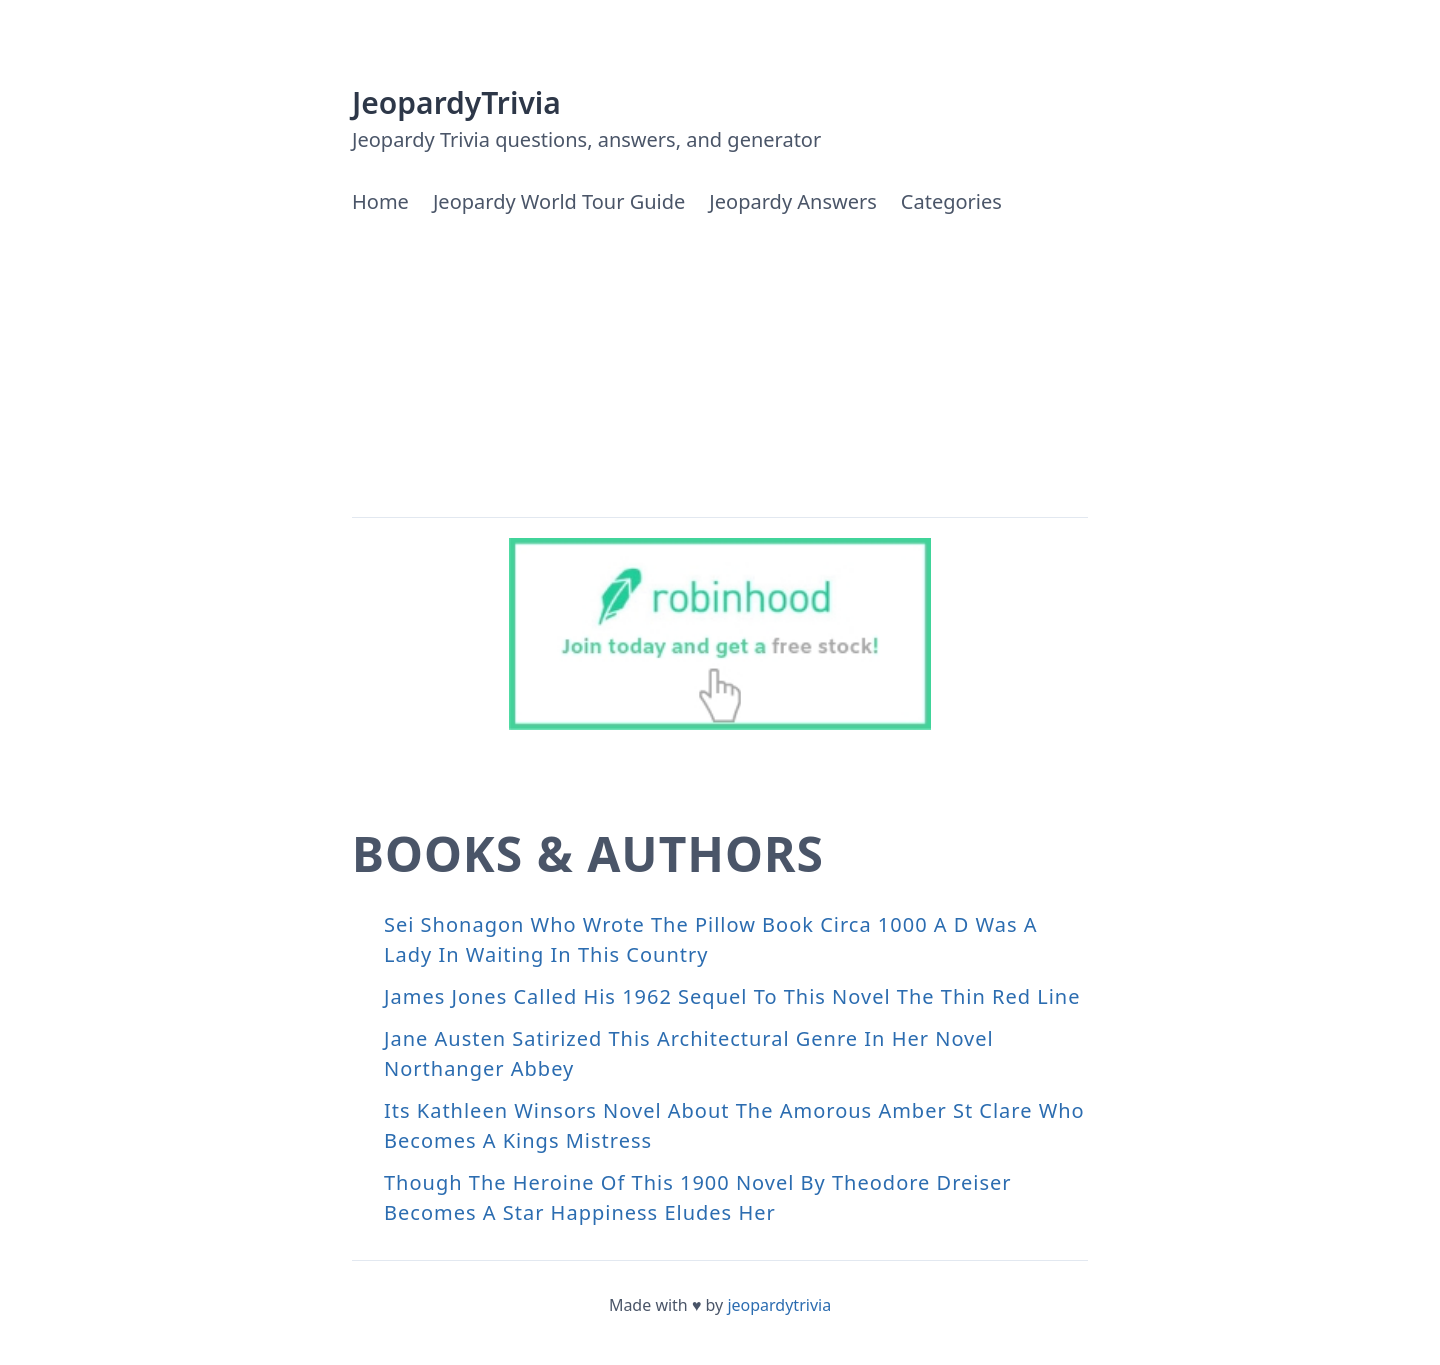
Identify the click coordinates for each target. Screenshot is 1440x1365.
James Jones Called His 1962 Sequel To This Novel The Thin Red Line (732, 996)
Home (380, 201)
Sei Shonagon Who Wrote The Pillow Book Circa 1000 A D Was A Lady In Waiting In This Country (711, 939)
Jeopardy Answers (792, 201)
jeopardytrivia (779, 1305)
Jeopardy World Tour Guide (559, 201)
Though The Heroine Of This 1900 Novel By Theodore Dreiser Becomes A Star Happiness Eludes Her (698, 1197)
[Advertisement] (720, 367)
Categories (951, 201)
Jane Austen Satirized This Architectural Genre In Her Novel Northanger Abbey (689, 1053)
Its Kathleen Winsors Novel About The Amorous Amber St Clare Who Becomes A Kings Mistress (734, 1125)
